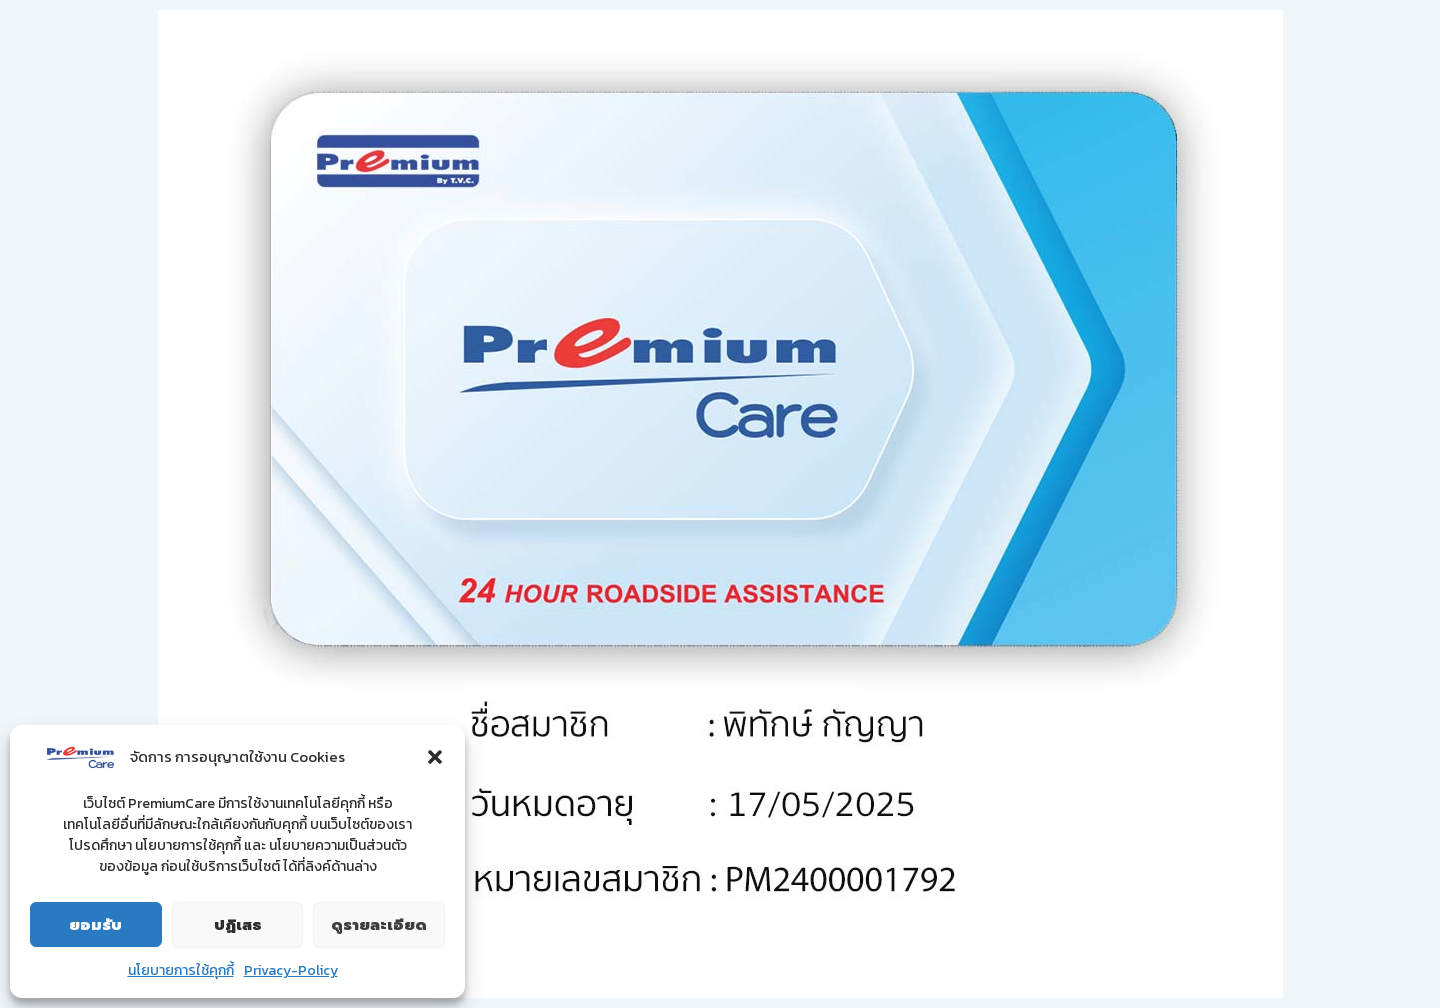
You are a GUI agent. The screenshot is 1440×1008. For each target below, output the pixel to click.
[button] (435, 757)
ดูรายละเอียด (379, 925)
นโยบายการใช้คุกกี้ (181, 970)
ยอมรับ (95, 925)
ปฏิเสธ (238, 925)
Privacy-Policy (291, 970)
